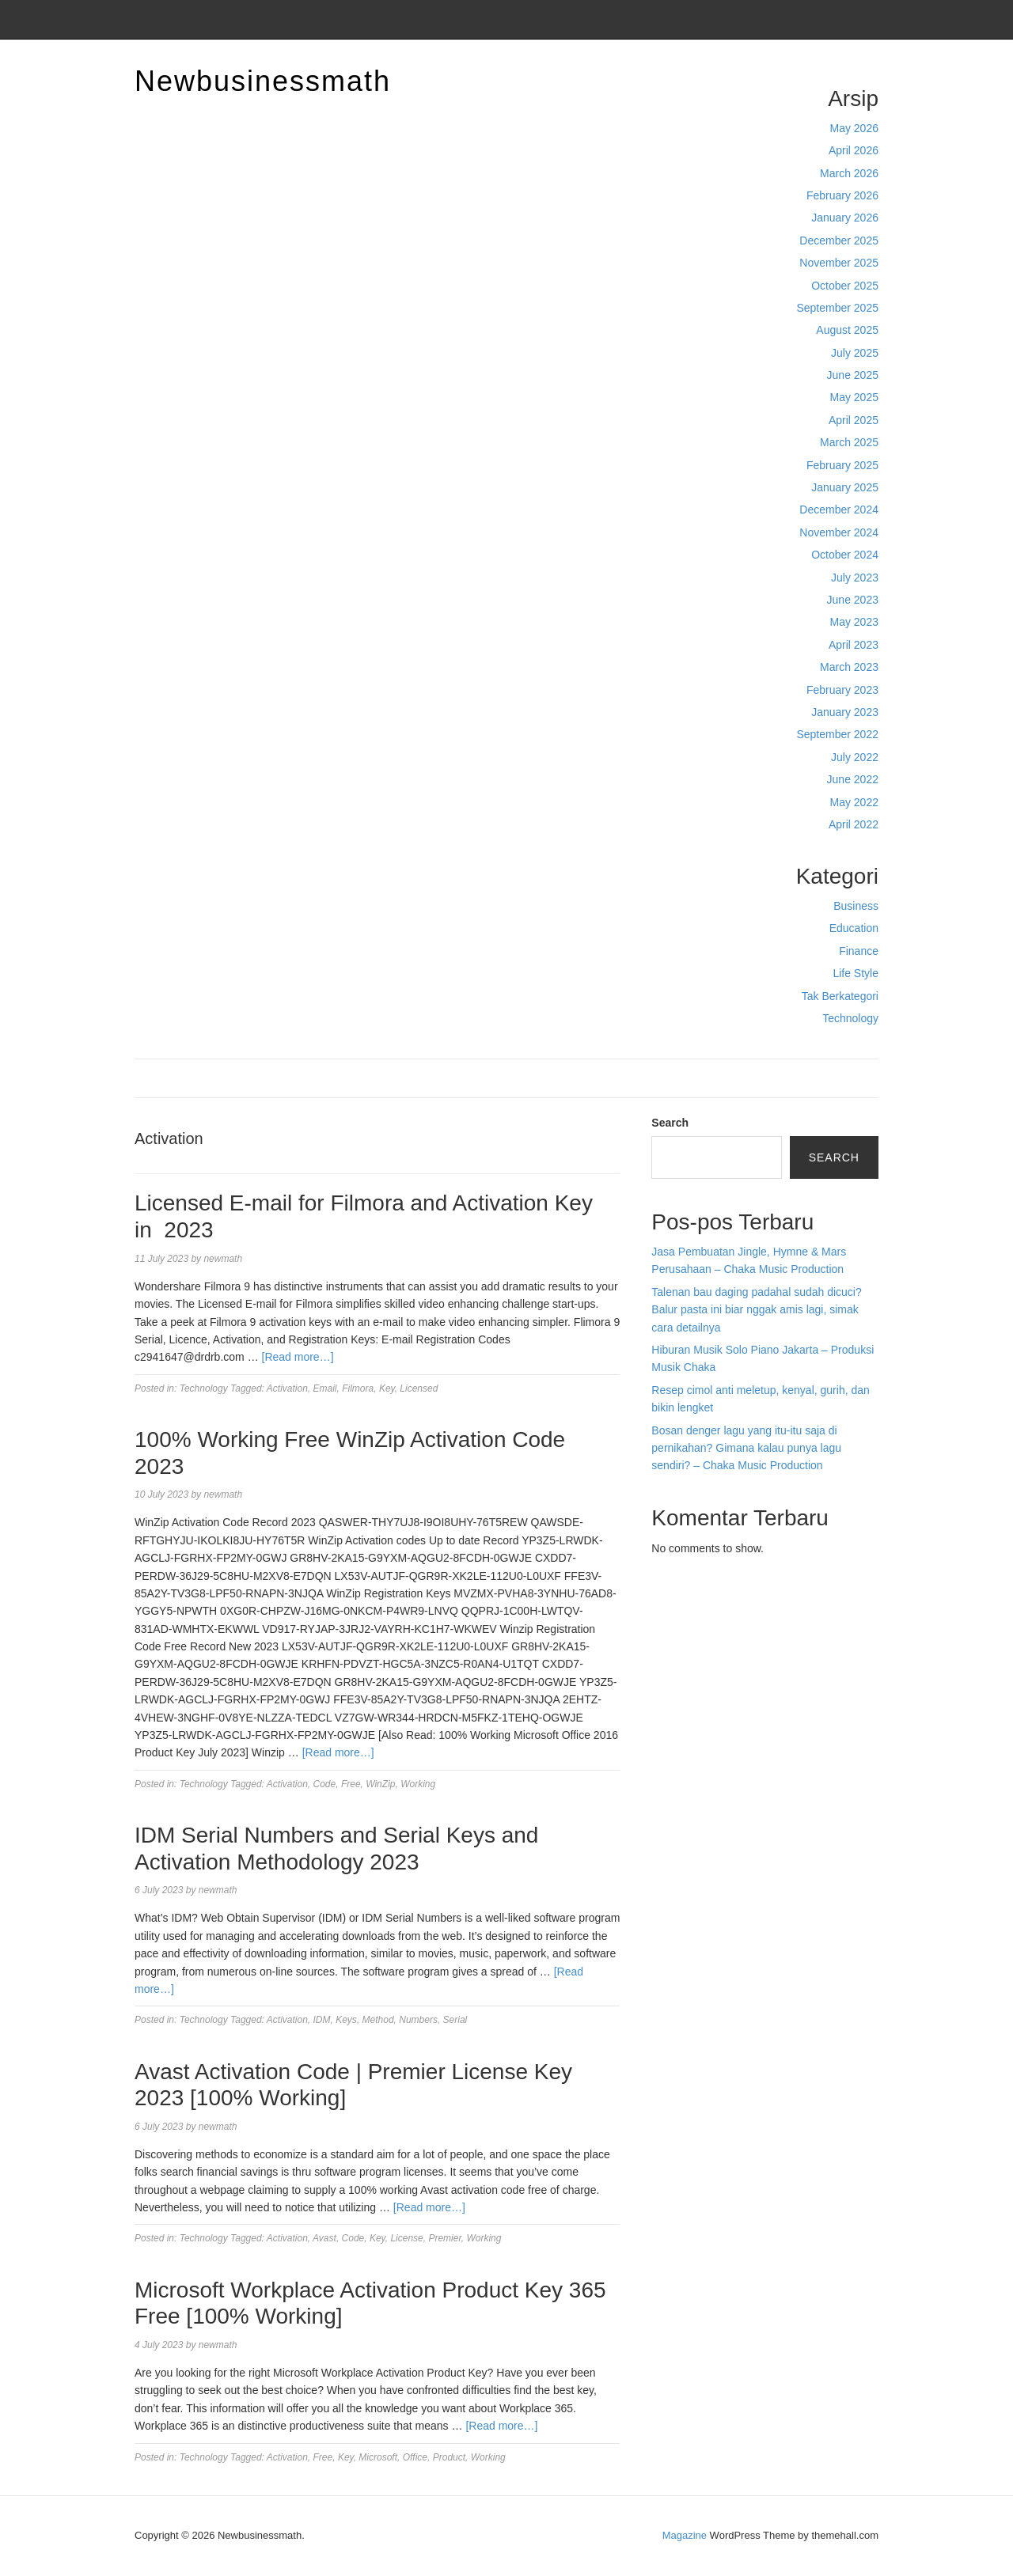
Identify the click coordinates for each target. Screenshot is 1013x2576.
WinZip (380, 1784)
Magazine (684, 2535)
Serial (455, 2019)
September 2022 (837, 734)
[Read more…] (298, 1357)
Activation (287, 1388)
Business (855, 906)
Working (417, 1784)
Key (387, 1388)
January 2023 (844, 712)
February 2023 (842, 690)
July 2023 (854, 577)
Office (415, 2457)
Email (325, 1388)
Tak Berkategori (840, 996)
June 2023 (852, 599)
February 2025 (842, 465)
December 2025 (838, 240)
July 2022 (854, 757)
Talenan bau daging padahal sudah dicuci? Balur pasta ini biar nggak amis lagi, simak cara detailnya (756, 1310)
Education (853, 928)
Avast (324, 2238)
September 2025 (837, 307)
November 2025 (838, 262)
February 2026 (842, 195)
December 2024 (838, 509)
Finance (858, 951)
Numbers (418, 2019)
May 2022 (854, 802)
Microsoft (378, 2457)
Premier (444, 2238)
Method (378, 2019)
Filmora (358, 1388)
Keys (346, 2019)
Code (324, 1784)
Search (670, 1122)
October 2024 (844, 554)
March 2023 (849, 667)
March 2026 (849, 173)
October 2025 (844, 285)
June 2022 (852, 779)
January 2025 (844, 487)
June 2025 (852, 375)
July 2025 (854, 353)
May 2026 (854, 128)
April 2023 (853, 644)
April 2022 (853, 824)
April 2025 (853, 420)
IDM (322, 2019)
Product (449, 2457)
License (406, 2238)
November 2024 (838, 532)
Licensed (419, 1388)
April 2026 (853, 150)
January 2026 (844, 217)
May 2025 (854, 397)
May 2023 (854, 622)
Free (351, 1784)
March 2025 (849, 442)
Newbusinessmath (263, 81)
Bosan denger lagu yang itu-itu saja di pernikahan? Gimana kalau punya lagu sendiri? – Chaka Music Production (746, 1448)
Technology (850, 1018)
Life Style (855, 973)
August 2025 (847, 330)
